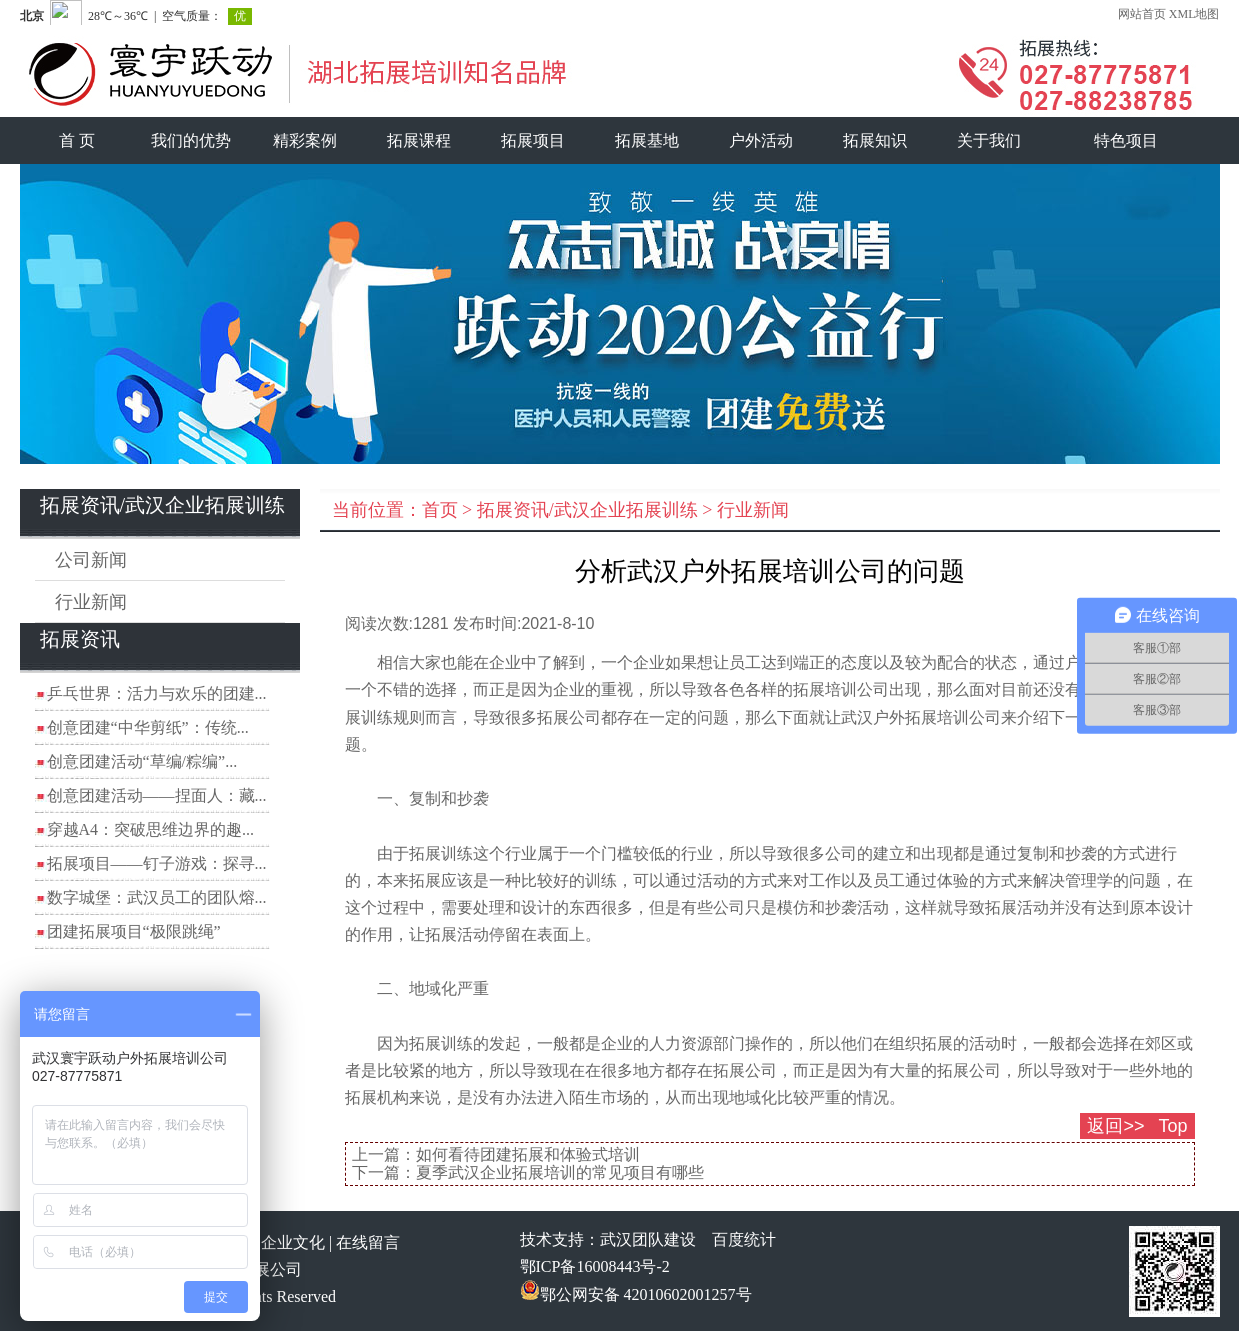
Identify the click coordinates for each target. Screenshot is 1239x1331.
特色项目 (1126, 140)
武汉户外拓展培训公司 (921, 717)
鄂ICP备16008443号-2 (595, 1266)
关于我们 (989, 140)
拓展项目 (533, 140)
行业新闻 (91, 602)
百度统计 (744, 1239)
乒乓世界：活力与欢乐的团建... (157, 693)
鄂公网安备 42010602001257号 (636, 1294)
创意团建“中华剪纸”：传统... (148, 727)
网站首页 (1142, 14)
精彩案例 (305, 140)
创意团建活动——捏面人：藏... (157, 795)
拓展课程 (419, 140)
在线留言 (368, 1242)
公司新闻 (91, 560)
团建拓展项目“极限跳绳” (134, 931)
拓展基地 (647, 140)
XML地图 (1194, 14)
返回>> (1115, 1126)
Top (1172, 1126)
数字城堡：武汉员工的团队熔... (157, 897)
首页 (440, 510)
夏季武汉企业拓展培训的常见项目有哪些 (560, 1172)
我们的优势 (191, 140)
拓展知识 (875, 140)
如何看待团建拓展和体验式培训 (528, 1154)
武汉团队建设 (648, 1239)
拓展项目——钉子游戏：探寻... (157, 863)
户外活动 (761, 140)
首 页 (77, 140)
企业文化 (293, 1242)
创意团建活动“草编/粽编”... (142, 761)
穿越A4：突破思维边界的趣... (151, 829)
